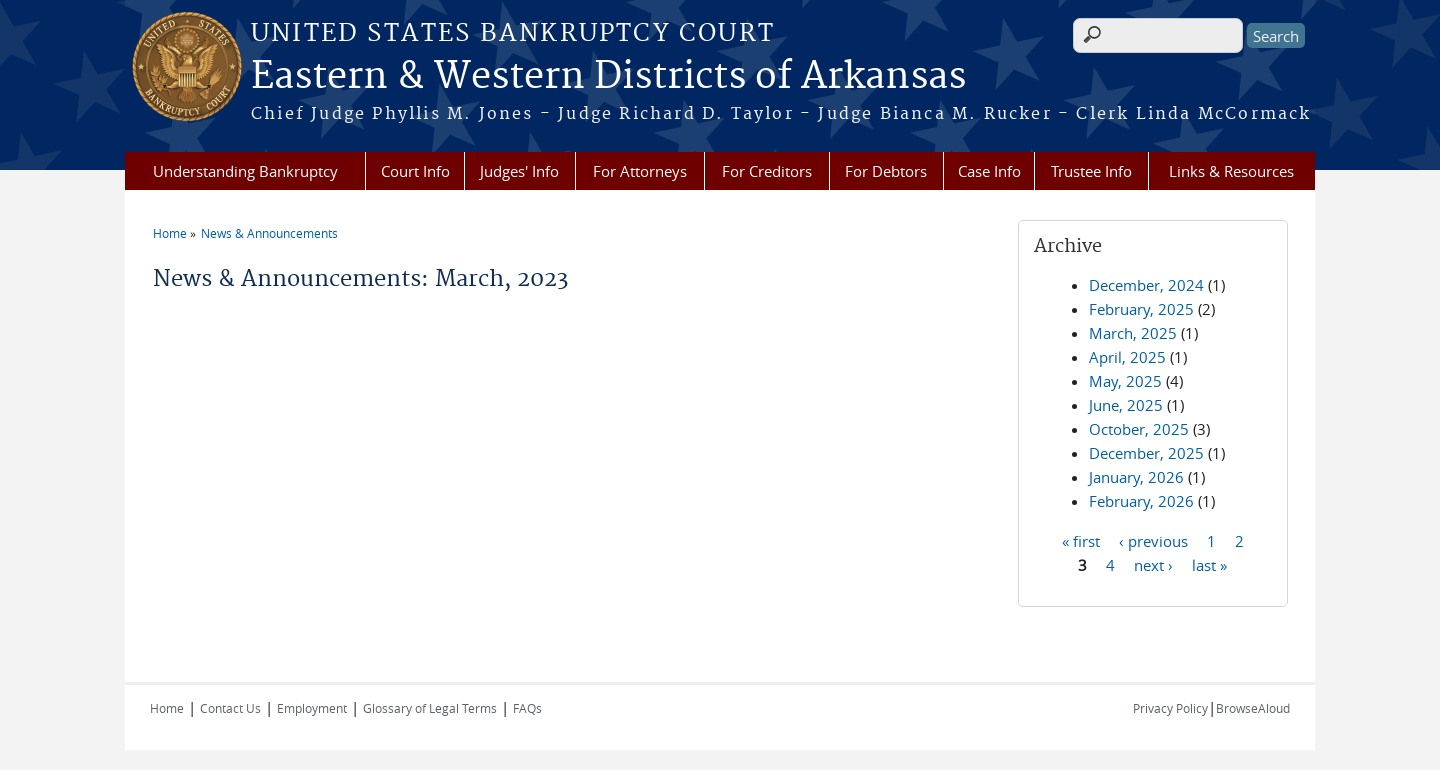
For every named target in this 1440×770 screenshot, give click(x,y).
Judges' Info (519, 171)
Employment (312, 708)
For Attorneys (640, 171)
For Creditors (767, 171)
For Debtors (886, 171)
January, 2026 (1136, 477)
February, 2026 (1141, 501)
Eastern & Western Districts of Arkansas (608, 77)
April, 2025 (1127, 357)
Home (170, 233)
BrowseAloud (1253, 708)
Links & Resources (1231, 171)
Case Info (989, 171)
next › (1153, 564)
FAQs (527, 708)
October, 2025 (1139, 429)
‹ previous (1153, 540)
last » (1209, 564)
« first (1081, 540)
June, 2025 (1126, 405)
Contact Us (230, 708)
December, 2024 (1146, 285)
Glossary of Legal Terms (430, 708)
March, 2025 (1133, 333)
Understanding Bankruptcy (245, 171)
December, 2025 (1146, 453)
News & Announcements (269, 233)
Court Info (415, 171)
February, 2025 (1141, 309)
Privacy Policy (1170, 708)
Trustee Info (1091, 171)
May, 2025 (1125, 381)
